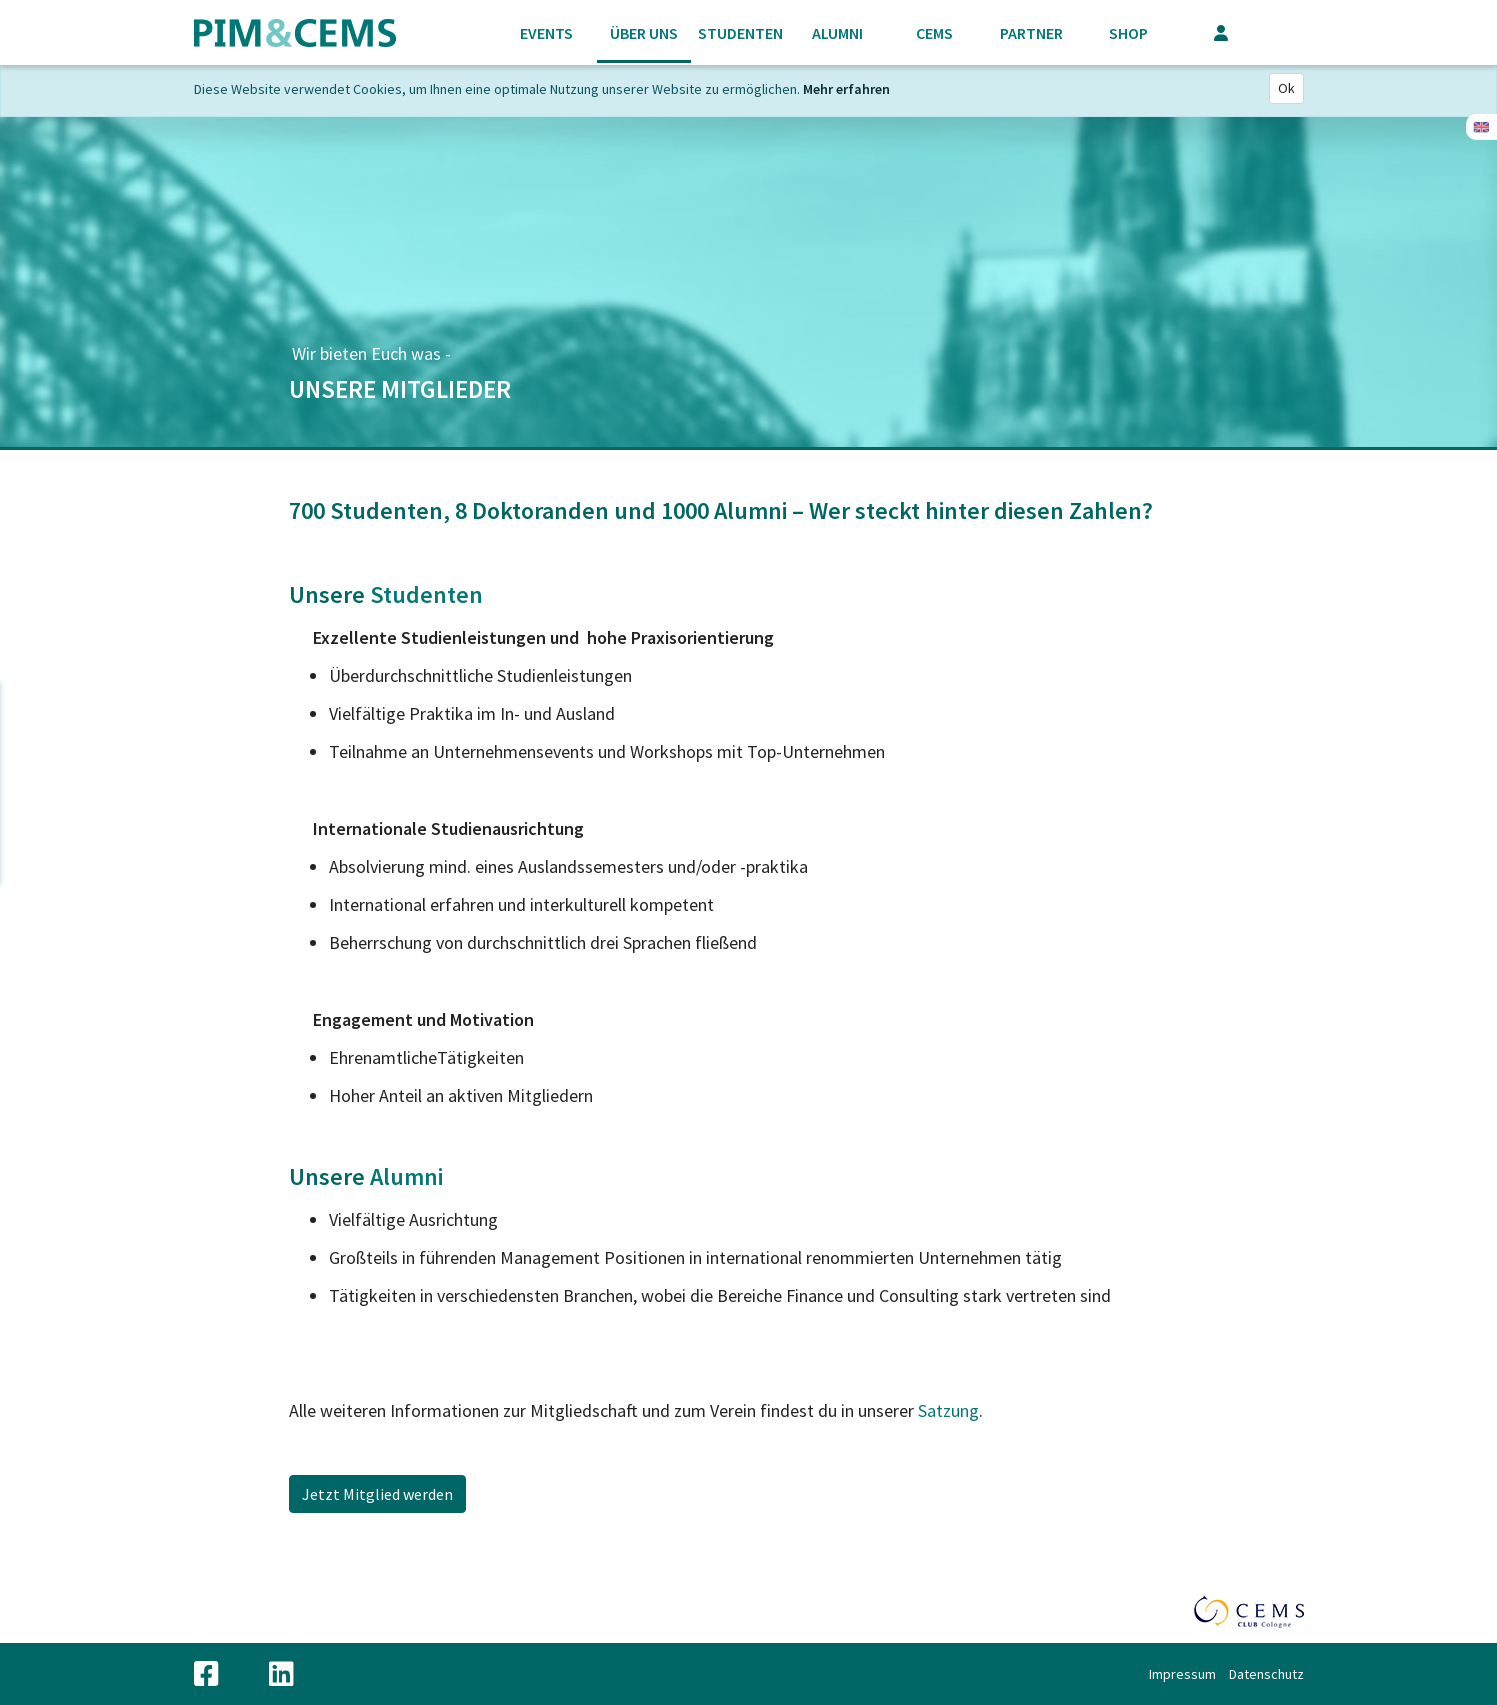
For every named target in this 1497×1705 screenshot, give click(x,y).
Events (546, 33)
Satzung (948, 1410)
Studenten (740, 33)
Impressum (1182, 1674)
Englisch (1481, 127)
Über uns (644, 33)
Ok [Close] (1286, 88)
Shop (1128, 33)
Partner (1031, 33)
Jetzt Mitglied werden (377, 1494)
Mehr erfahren (846, 89)
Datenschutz (1266, 1674)
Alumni (837, 33)
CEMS (934, 33)
